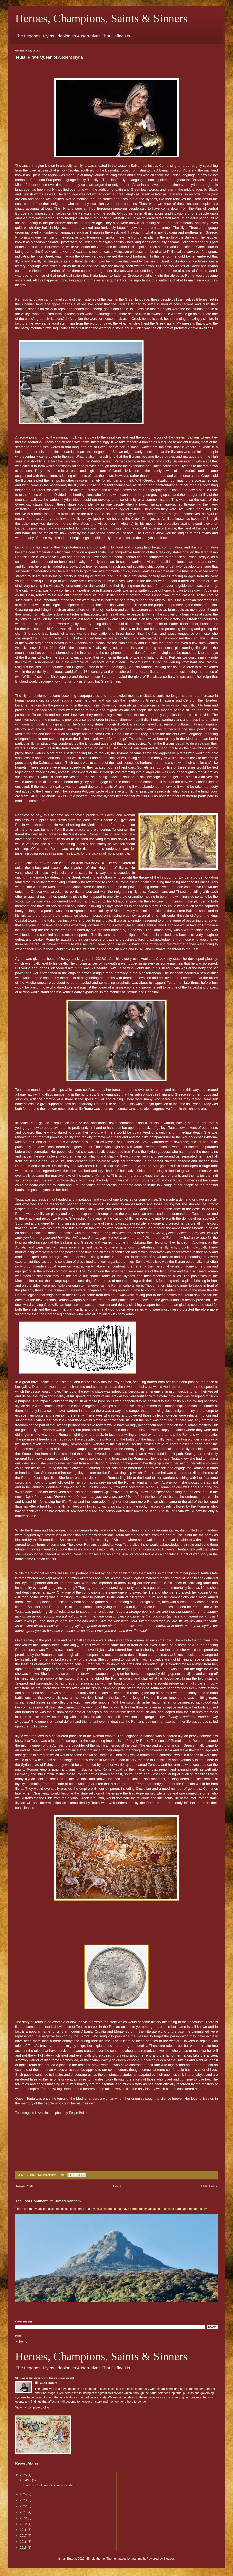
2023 (24, 2500)
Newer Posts (24, 2186)
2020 (24, 2518)
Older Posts (209, 2186)
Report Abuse (26, 2463)
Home (117, 2186)
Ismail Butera (47, 2383)
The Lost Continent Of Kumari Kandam (48, 2201)
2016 (24, 2541)
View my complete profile (32, 2407)
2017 (24, 2535)
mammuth (138, 2558)
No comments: (47, 2174)
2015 (24, 2547)
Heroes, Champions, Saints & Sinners (101, 18)
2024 (24, 2494)
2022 (24, 2506)
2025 (24, 2475)
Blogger (169, 2558)
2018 (24, 2529)
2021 (24, 2512)
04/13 (28, 2480)
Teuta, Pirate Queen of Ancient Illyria (49, 57)
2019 (24, 2523)
